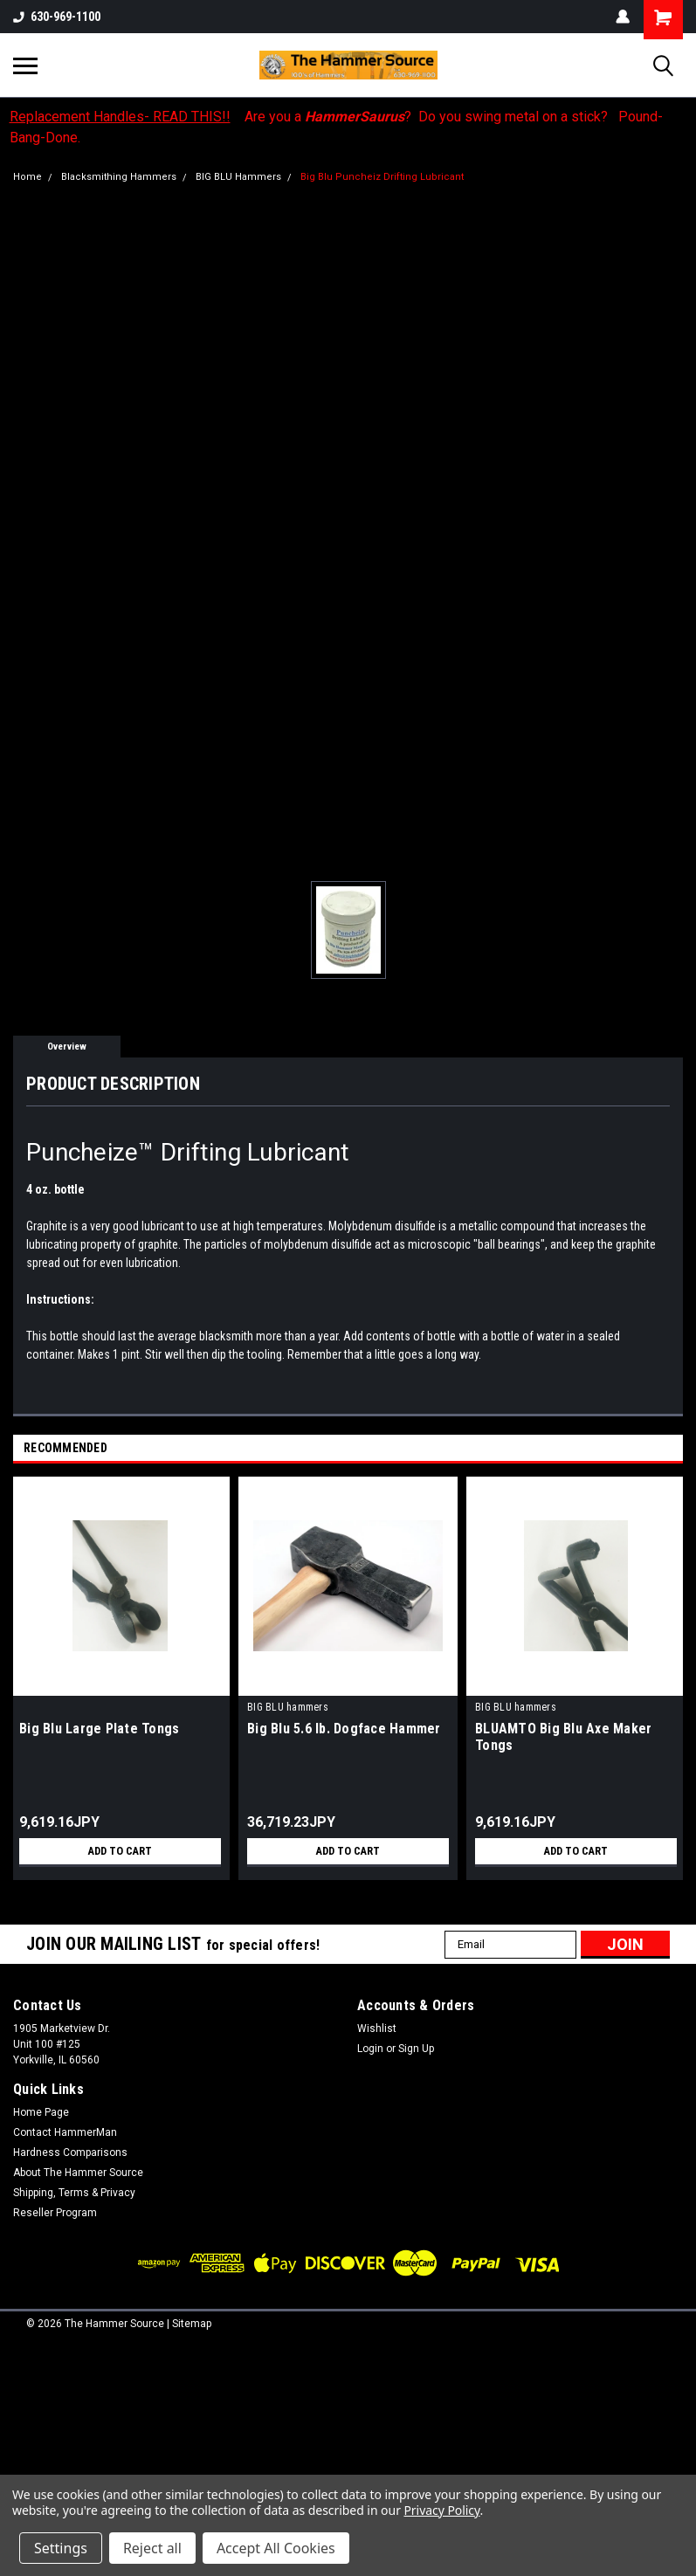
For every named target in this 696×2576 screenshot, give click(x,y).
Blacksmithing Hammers (118, 177)
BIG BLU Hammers (238, 177)
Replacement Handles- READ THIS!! (120, 116)
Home (27, 177)
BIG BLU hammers (287, 1707)
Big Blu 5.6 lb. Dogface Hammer (344, 1728)
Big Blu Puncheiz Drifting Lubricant (382, 177)
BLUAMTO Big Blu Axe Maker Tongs (563, 1736)
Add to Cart (120, 1851)
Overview (66, 1046)
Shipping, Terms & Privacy (74, 2193)
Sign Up (416, 2048)
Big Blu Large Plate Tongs (99, 1728)
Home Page (41, 2112)
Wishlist (376, 2028)
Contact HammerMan (65, 2132)
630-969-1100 (56, 17)
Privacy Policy (441, 2510)
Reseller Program (55, 2213)
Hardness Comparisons (70, 2152)
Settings (60, 2548)
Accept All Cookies (276, 2548)
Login (370, 2048)
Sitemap (191, 2324)
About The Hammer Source (78, 2172)
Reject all (152, 2548)
